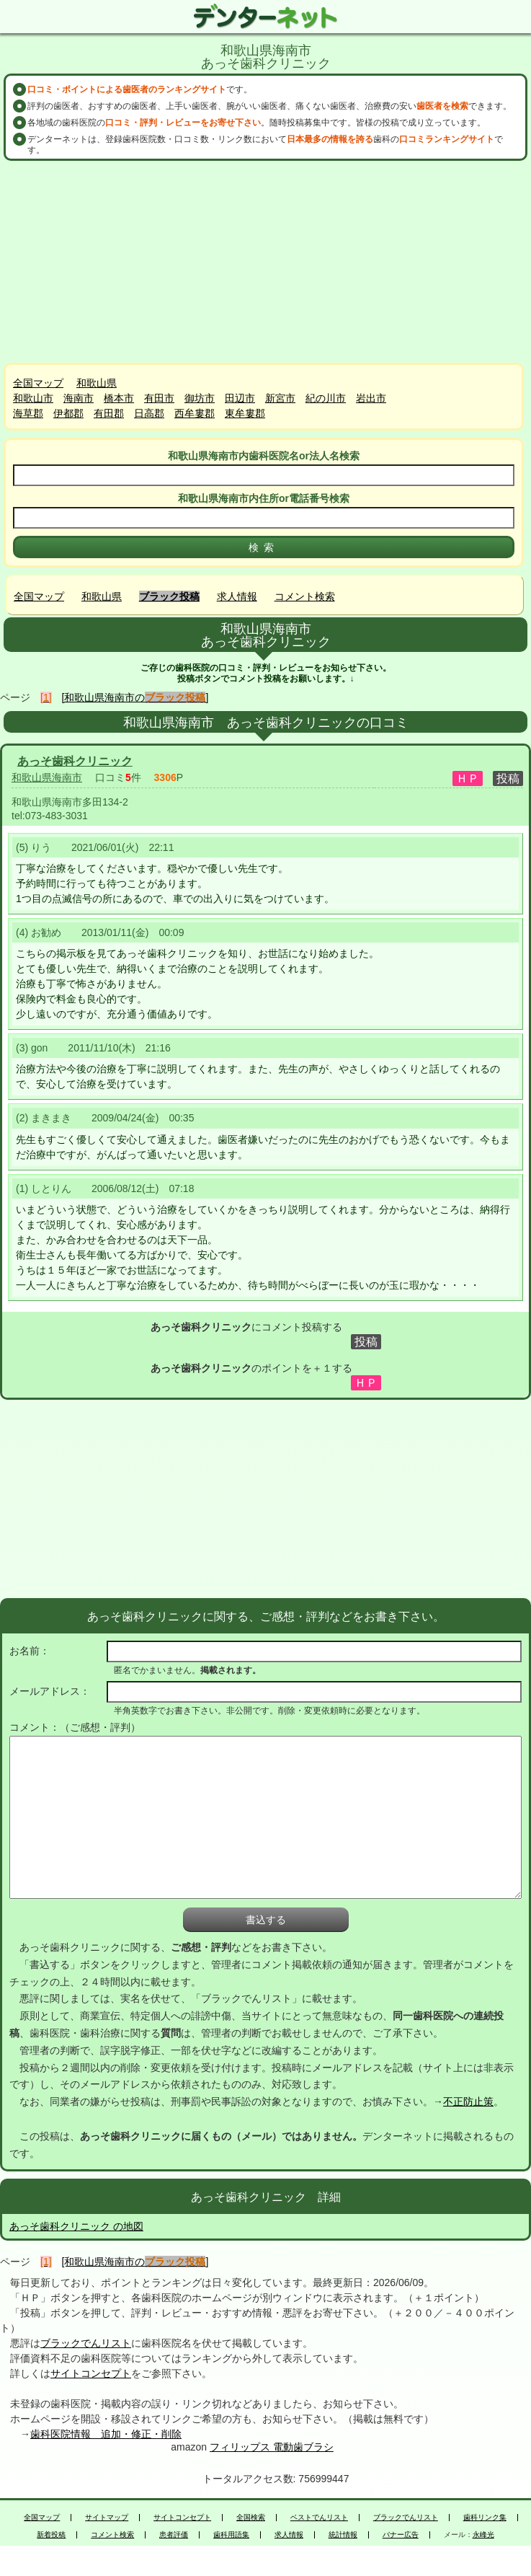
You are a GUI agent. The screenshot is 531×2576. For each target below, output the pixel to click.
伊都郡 (68, 413)
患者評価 (173, 2534)
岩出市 (371, 398)
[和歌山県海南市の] (135, 697)
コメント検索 (305, 596)
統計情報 (343, 2534)
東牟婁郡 (245, 413)
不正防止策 (468, 2101)
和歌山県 (96, 383)
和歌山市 (33, 398)
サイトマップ (106, 2517)
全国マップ (38, 383)
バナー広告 (401, 2534)
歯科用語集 (231, 2534)
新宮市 (280, 398)
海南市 (78, 398)
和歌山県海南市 (47, 777)
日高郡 (149, 413)
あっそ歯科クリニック (75, 761)
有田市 (159, 398)
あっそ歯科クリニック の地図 (76, 2226)
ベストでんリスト (319, 2517)
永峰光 (483, 2534)
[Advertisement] (265, 262)
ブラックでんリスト (85, 2343)
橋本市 (119, 398)
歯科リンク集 (485, 2517)
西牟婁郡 (194, 413)
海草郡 (28, 413)
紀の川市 (325, 398)
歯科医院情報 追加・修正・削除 (106, 2434)
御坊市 (199, 398)
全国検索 (250, 2517)
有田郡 (109, 413)
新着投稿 (51, 2534)
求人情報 (237, 596)
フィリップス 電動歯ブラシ (272, 2447)
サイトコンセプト (90, 2373)
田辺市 (240, 398)
